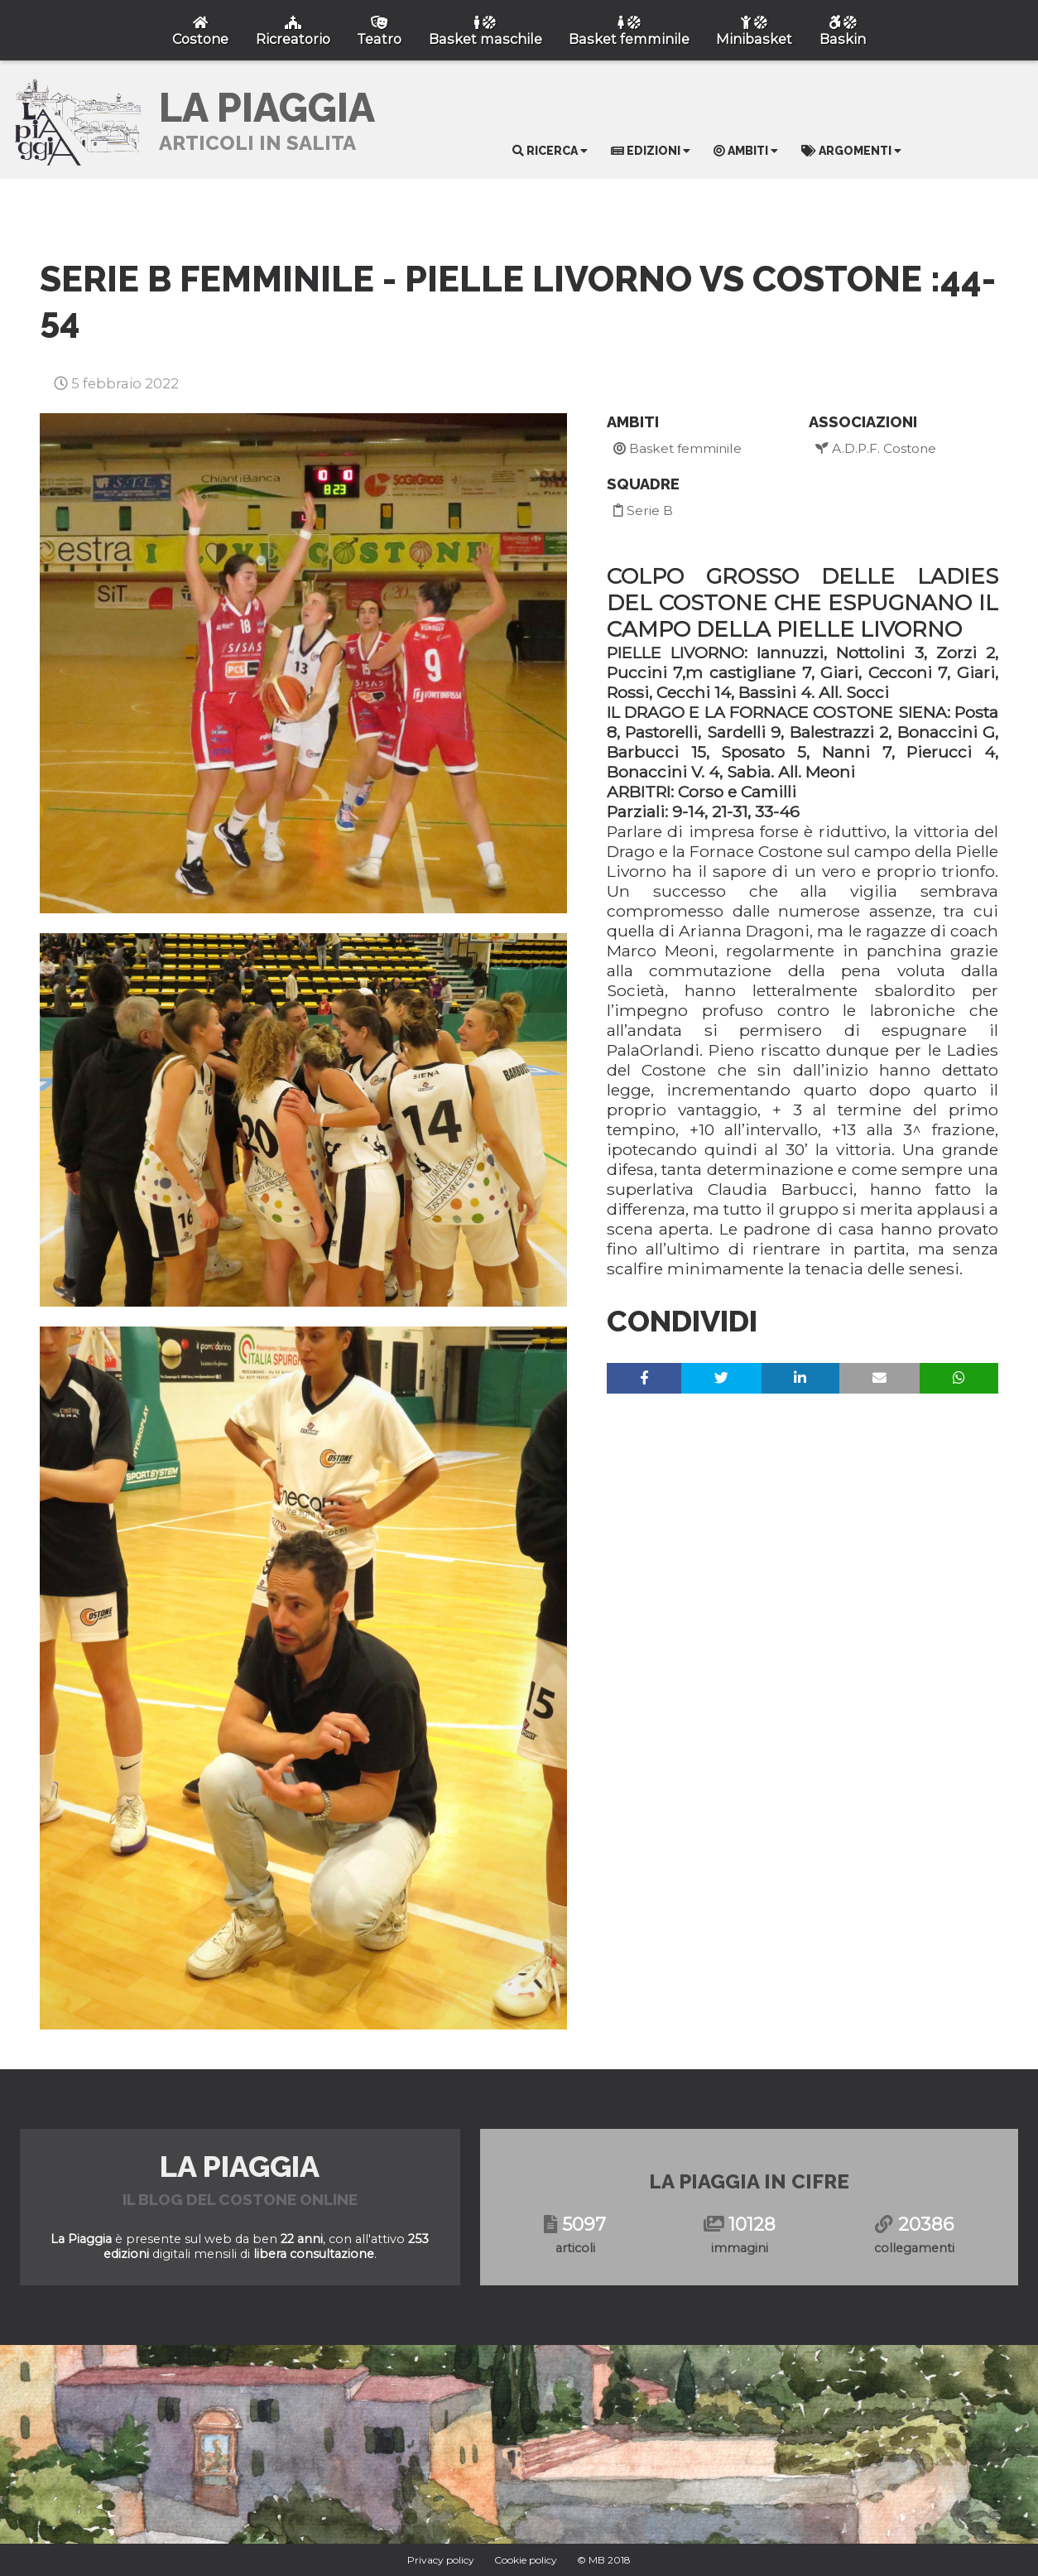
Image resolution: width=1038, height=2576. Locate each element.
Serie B (643, 510)
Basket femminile (677, 448)
